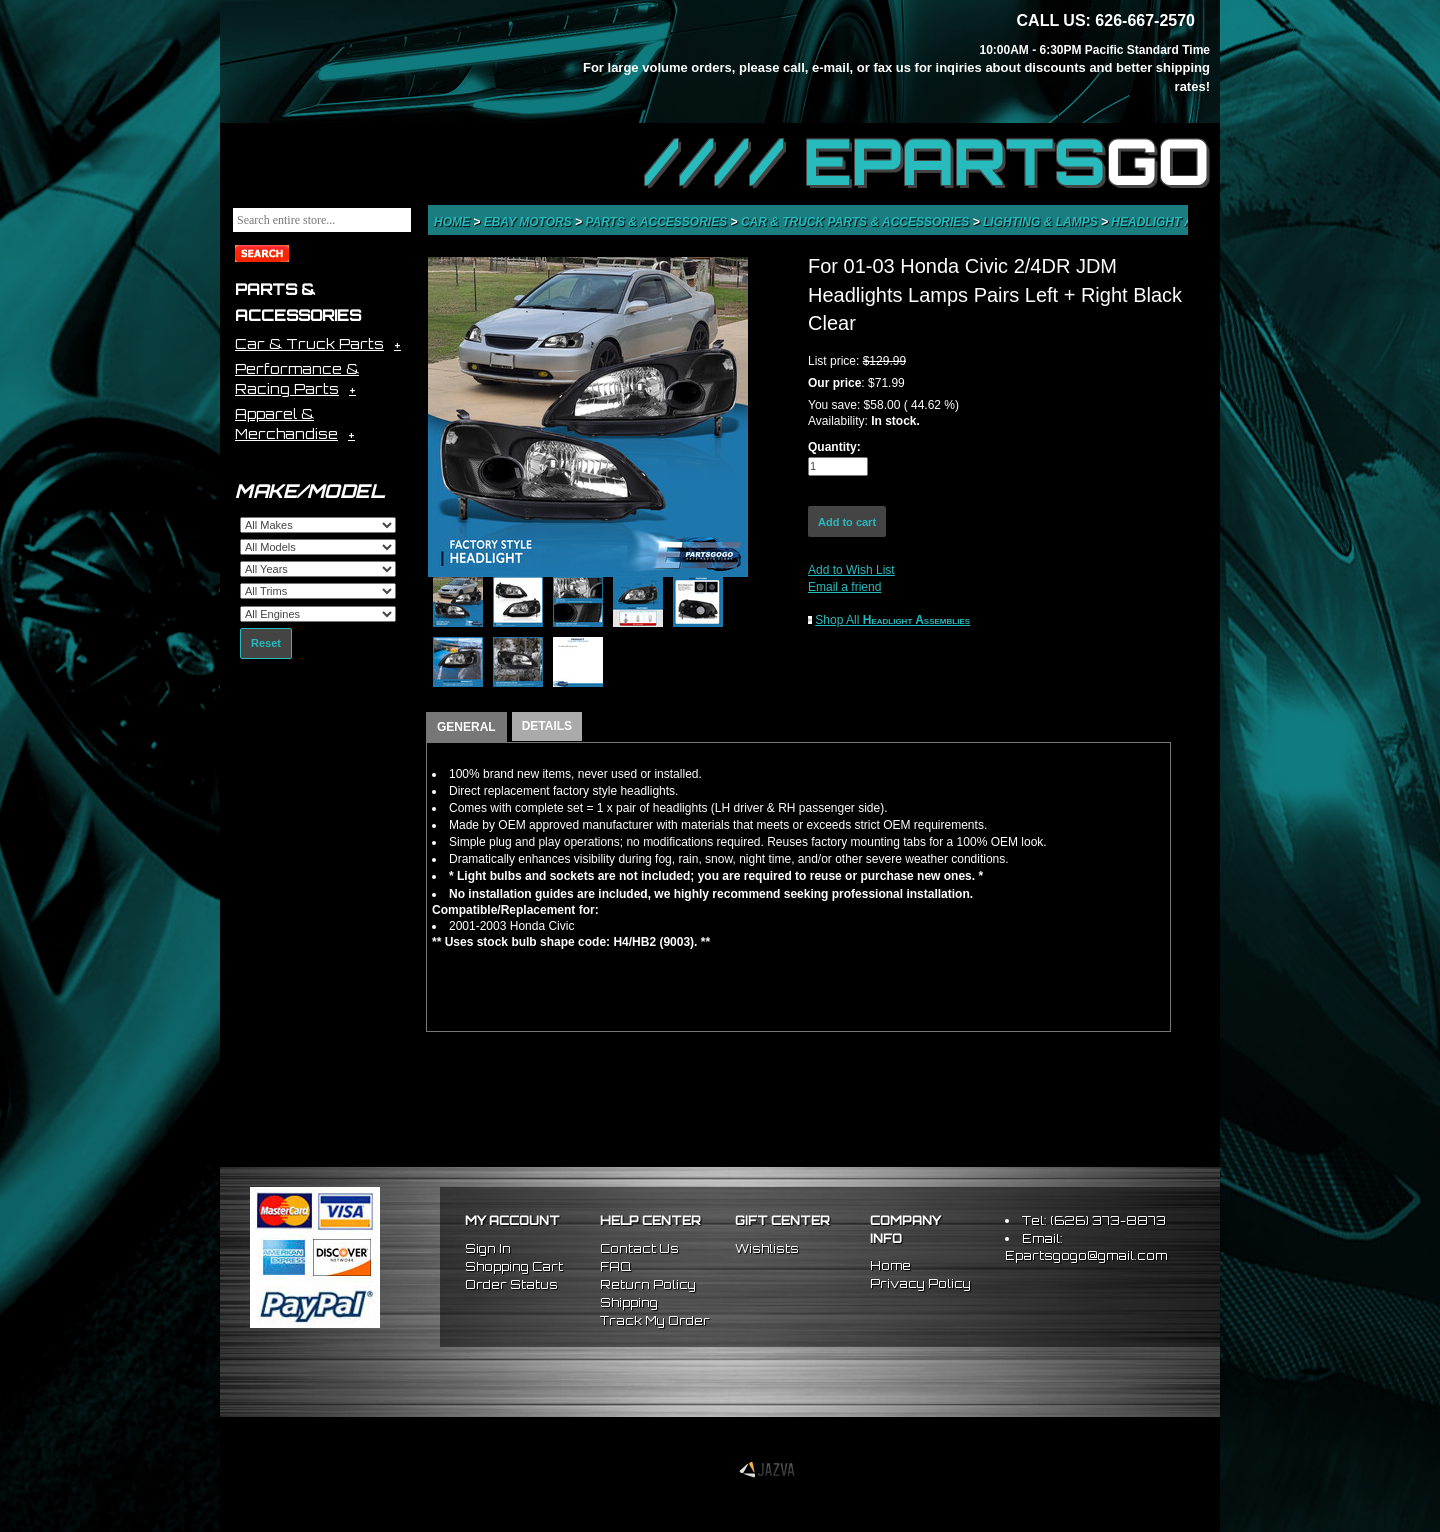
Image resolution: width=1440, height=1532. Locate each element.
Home (453, 222)
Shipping (629, 1302)
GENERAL (466, 727)
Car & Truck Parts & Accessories (857, 222)
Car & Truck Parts (309, 343)
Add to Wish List (851, 570)
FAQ (615, 1266)
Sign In (488, 1248)
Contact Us (639, 1248)
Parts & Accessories (657, 222)
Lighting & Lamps (1042, 222)
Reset (266, 643)
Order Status (511, 1284)
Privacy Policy (920, 1283)
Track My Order (655, 1320)
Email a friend (844, 587)
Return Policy (648, 1284)
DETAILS (547, 726)
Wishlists (767, 1248)
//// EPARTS (927, 162)
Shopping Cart (514, 1266)
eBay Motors (529, 222)
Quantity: (834, 447)
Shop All (892, 620)
